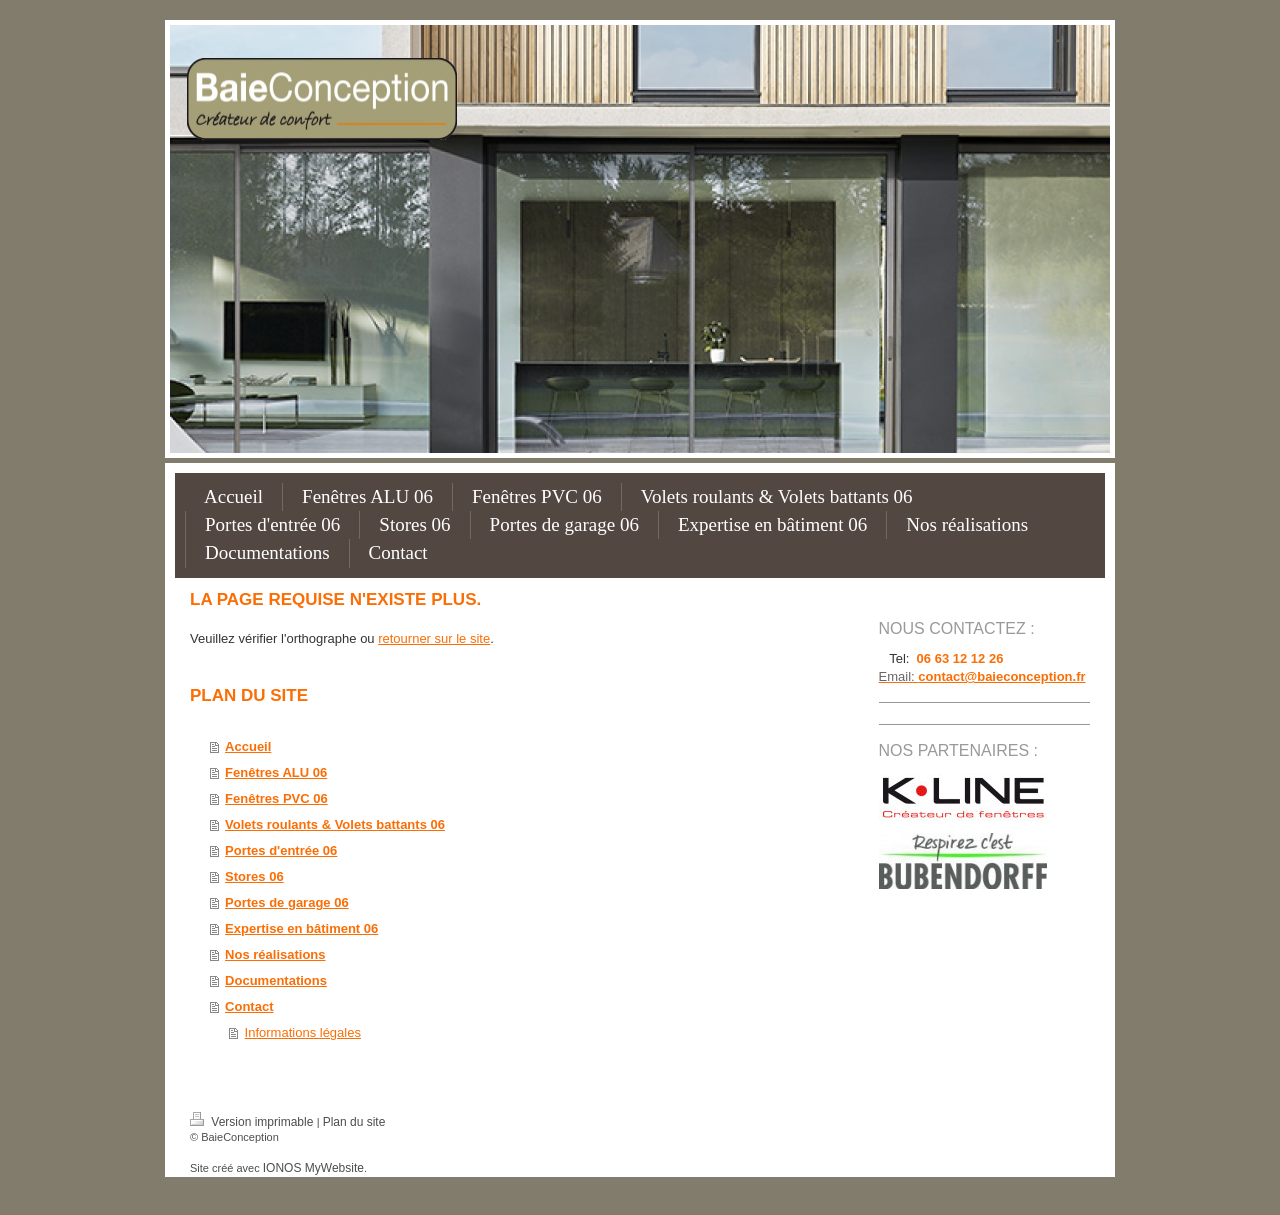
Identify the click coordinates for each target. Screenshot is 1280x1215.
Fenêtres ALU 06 (276, 772)
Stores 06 (254, 876)
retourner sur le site (434, 638)
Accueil (248, 746)
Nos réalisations (275, 954)
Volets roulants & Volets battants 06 (335, 824)
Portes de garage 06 (287, 902)
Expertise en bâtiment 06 (301, 928)
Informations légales (303, 1032)
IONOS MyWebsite (313, 1168)
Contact (249, 1006)
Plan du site (354, 1122)
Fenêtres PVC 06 (276, 798)
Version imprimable (253, 1122)
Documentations (276, 980)
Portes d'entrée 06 (281, 850)
